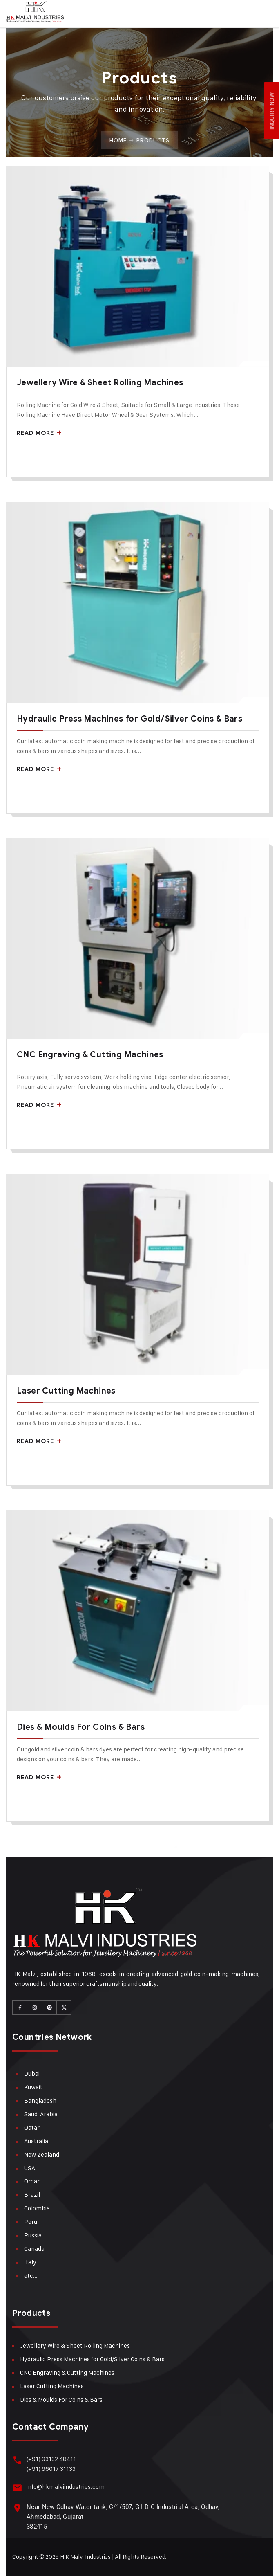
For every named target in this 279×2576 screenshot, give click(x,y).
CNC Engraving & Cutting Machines (90, 1055)
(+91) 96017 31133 (51, 2469)
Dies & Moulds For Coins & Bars (81, 1727)
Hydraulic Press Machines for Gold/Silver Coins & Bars (129, 719)
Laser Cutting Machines (66, 1391)
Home (118, 140)
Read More (39, 432)
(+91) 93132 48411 (51, 2459)
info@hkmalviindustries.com (66, 2487)
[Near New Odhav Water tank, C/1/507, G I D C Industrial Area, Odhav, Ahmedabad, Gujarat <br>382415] (17, 2508)
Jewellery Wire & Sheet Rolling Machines (100, 383)
